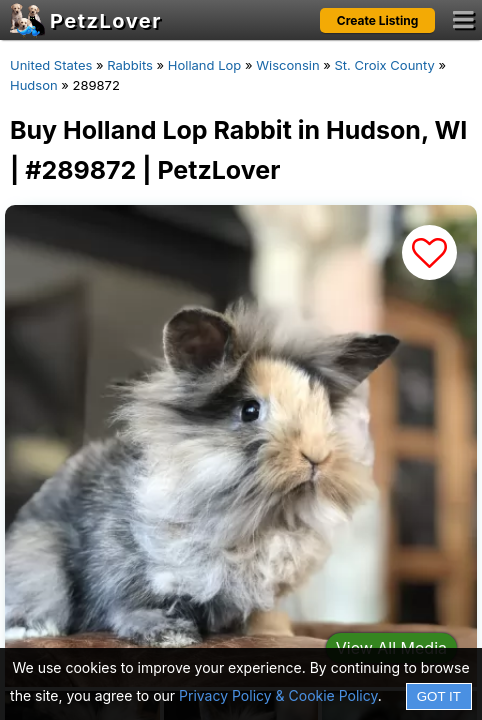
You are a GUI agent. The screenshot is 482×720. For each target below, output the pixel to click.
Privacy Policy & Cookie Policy (278, 695)
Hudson (34, 85)
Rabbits (130, 65)
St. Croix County (384, 65)
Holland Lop (204, 65)
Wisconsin (287, 65)
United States (51, 65)
